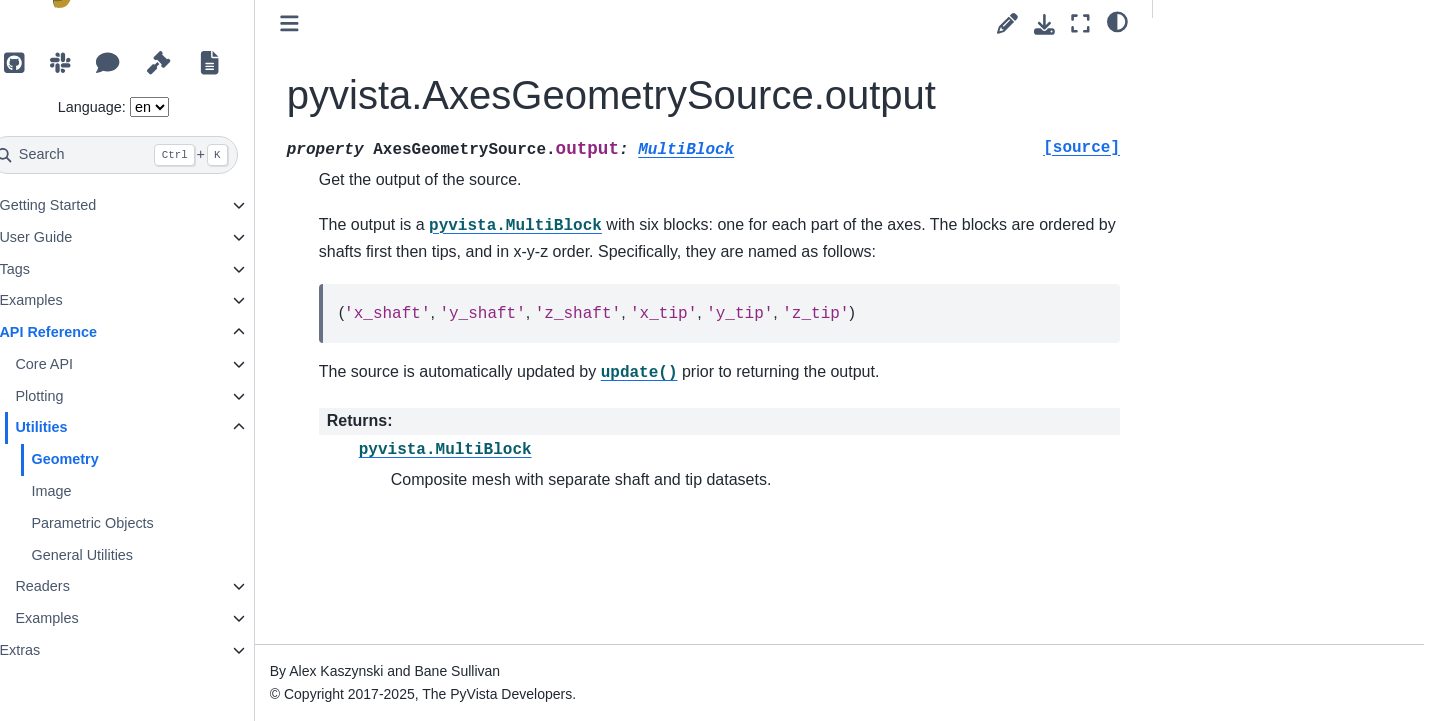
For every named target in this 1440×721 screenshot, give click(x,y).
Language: (135, 107)
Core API (87, 364)
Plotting (82, 396)
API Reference (91, 332)
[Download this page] (1044, 24)
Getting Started (90, 205)
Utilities (84, 427)
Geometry (107, 459)
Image (94, 491)
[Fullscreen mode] (1080, 23)
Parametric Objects (135, 523)
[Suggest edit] (1007, 23)
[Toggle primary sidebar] (332, 23)
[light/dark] (1117, 21)
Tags (57, 269)
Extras (62, 650)
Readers (85, 586)
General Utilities (125, 555)
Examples (73, 300)
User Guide (78, 237)
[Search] (156, 155)
